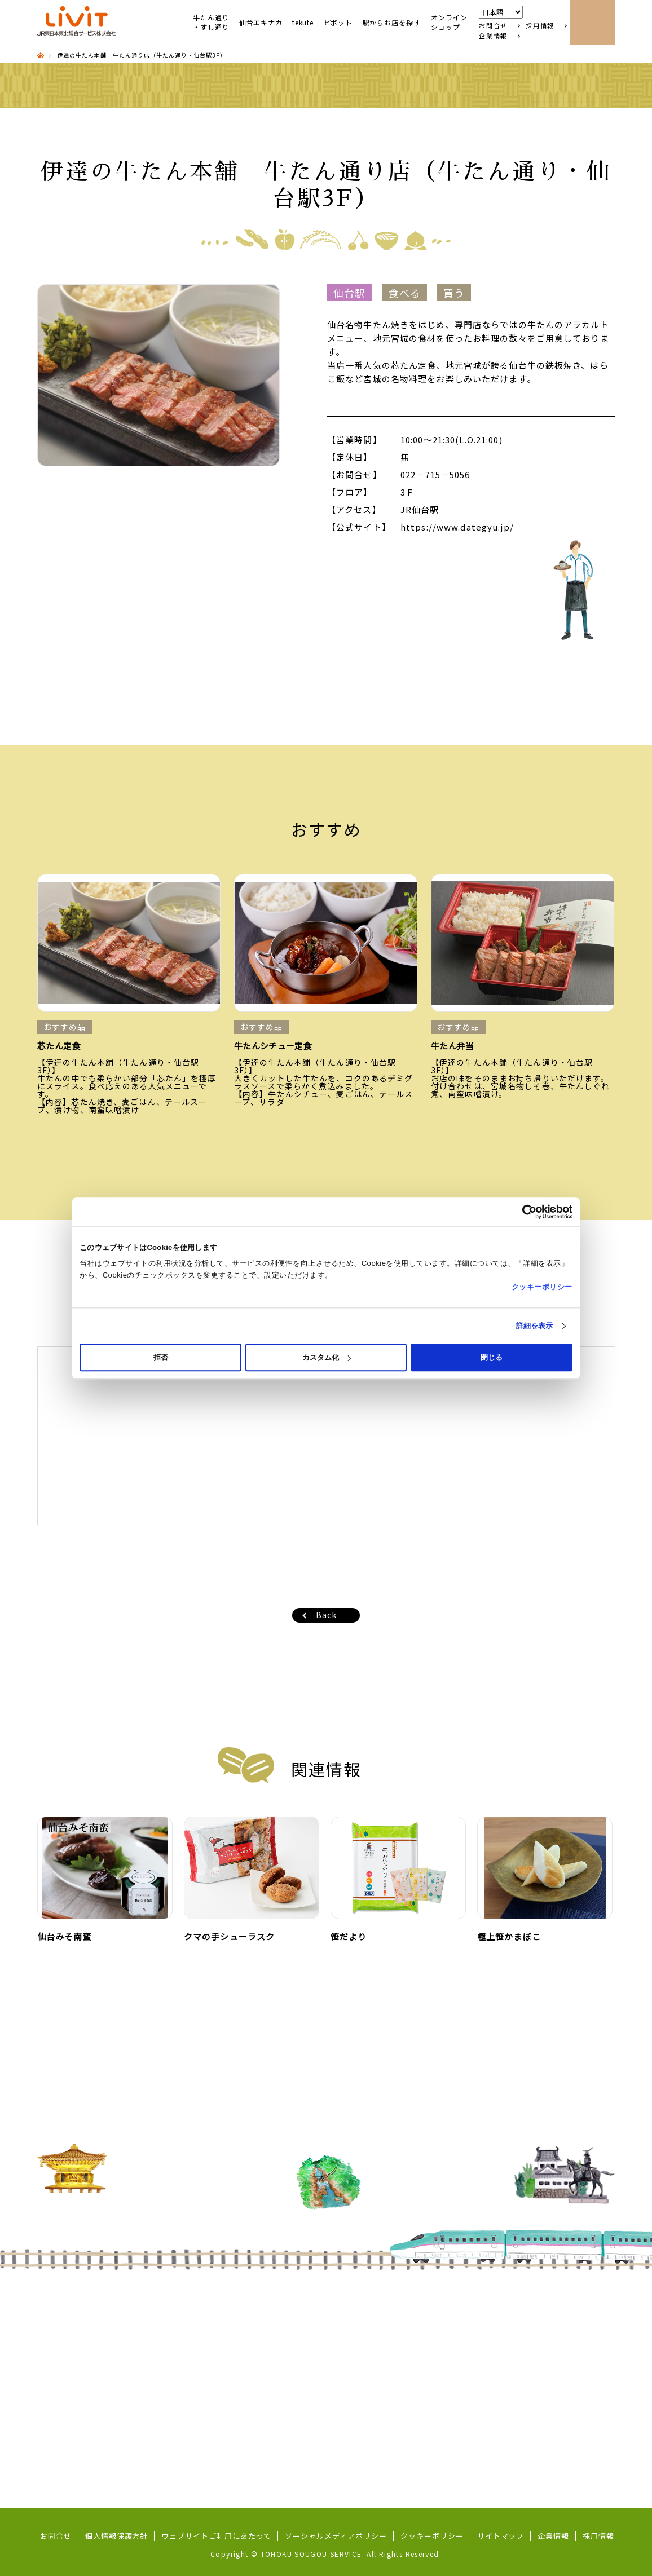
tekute (302, 22)
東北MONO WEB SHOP (397, 2341)
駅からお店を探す (392, 22)
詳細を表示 (534, 1326)
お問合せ (493, 26)
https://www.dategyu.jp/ (457, 527)
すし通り (65, 2327)
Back (326, 1614)
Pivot (201, 2385)
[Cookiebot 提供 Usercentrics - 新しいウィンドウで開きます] (523, 1211)
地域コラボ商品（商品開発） (101, 2414)
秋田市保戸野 (380, 2327)
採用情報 (540, 26)
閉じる (492, 1357)
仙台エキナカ (260, 22)
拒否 (160, 1357)
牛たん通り (69, 2313)
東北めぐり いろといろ (90, 2356)
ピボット (338, 22)
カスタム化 (326, 1357)
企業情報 (493, 36)
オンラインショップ (449, 22)
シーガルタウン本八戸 (395, 2313)
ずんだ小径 (69, 2341)
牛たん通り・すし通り (211, 22)
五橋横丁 (65, 2428)
